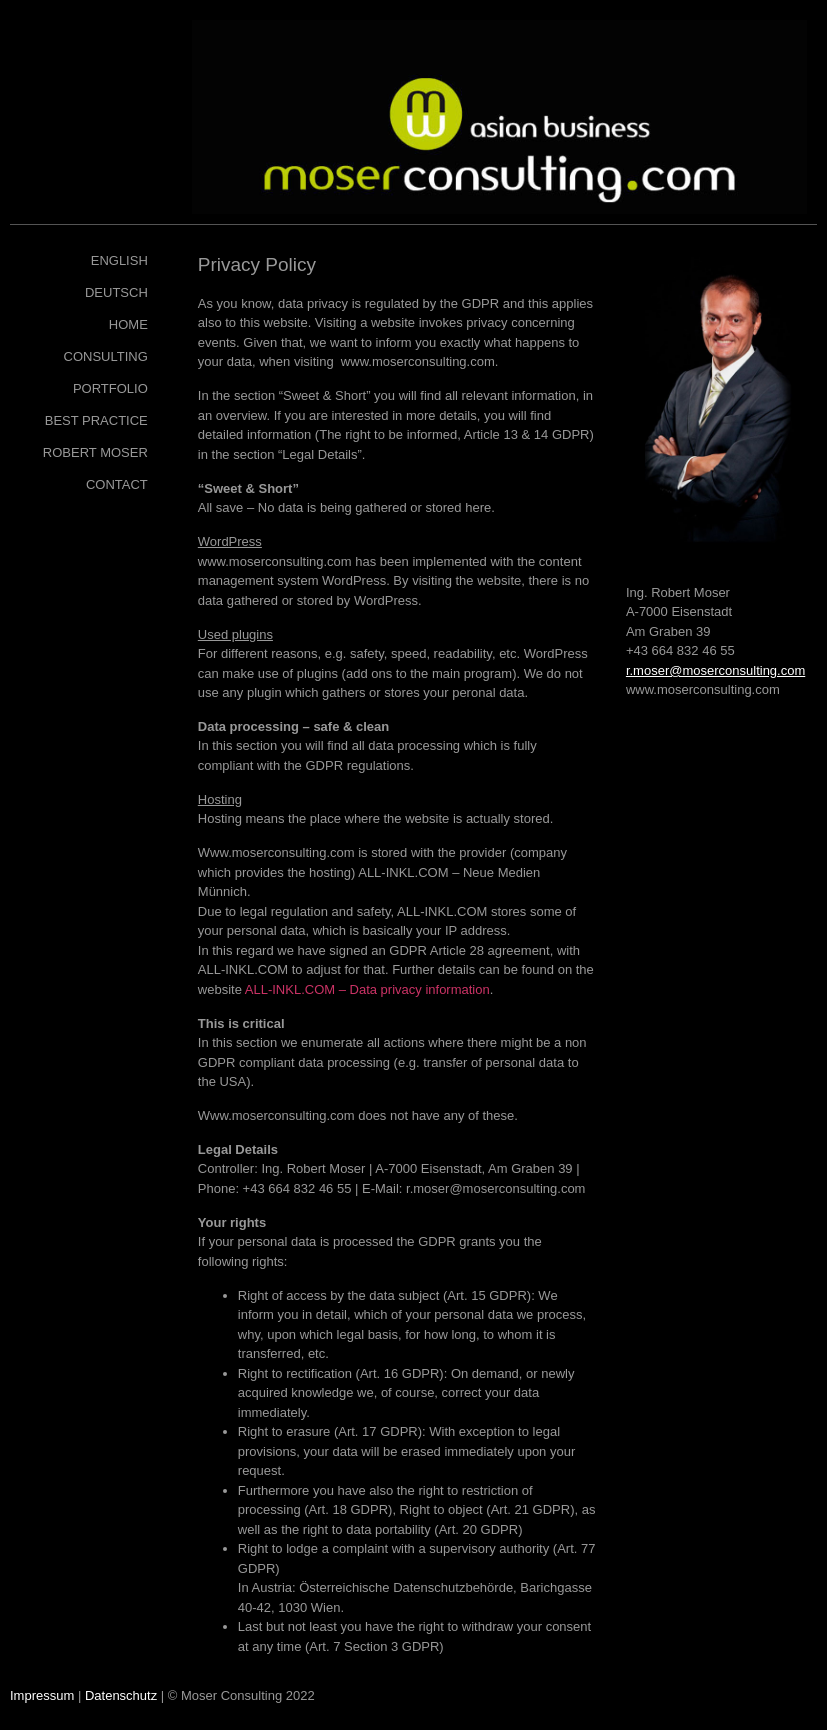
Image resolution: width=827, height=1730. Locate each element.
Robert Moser (95, 452)
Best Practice (96, 420)
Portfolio (110, 388)
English (119, 260)
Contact (117, 484)
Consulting (106, 356)
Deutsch (116, 292)
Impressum (42, 1695)
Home (128, 324)
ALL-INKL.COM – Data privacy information (367, 989)
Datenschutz (121, 1695)
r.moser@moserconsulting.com (715, 670)
